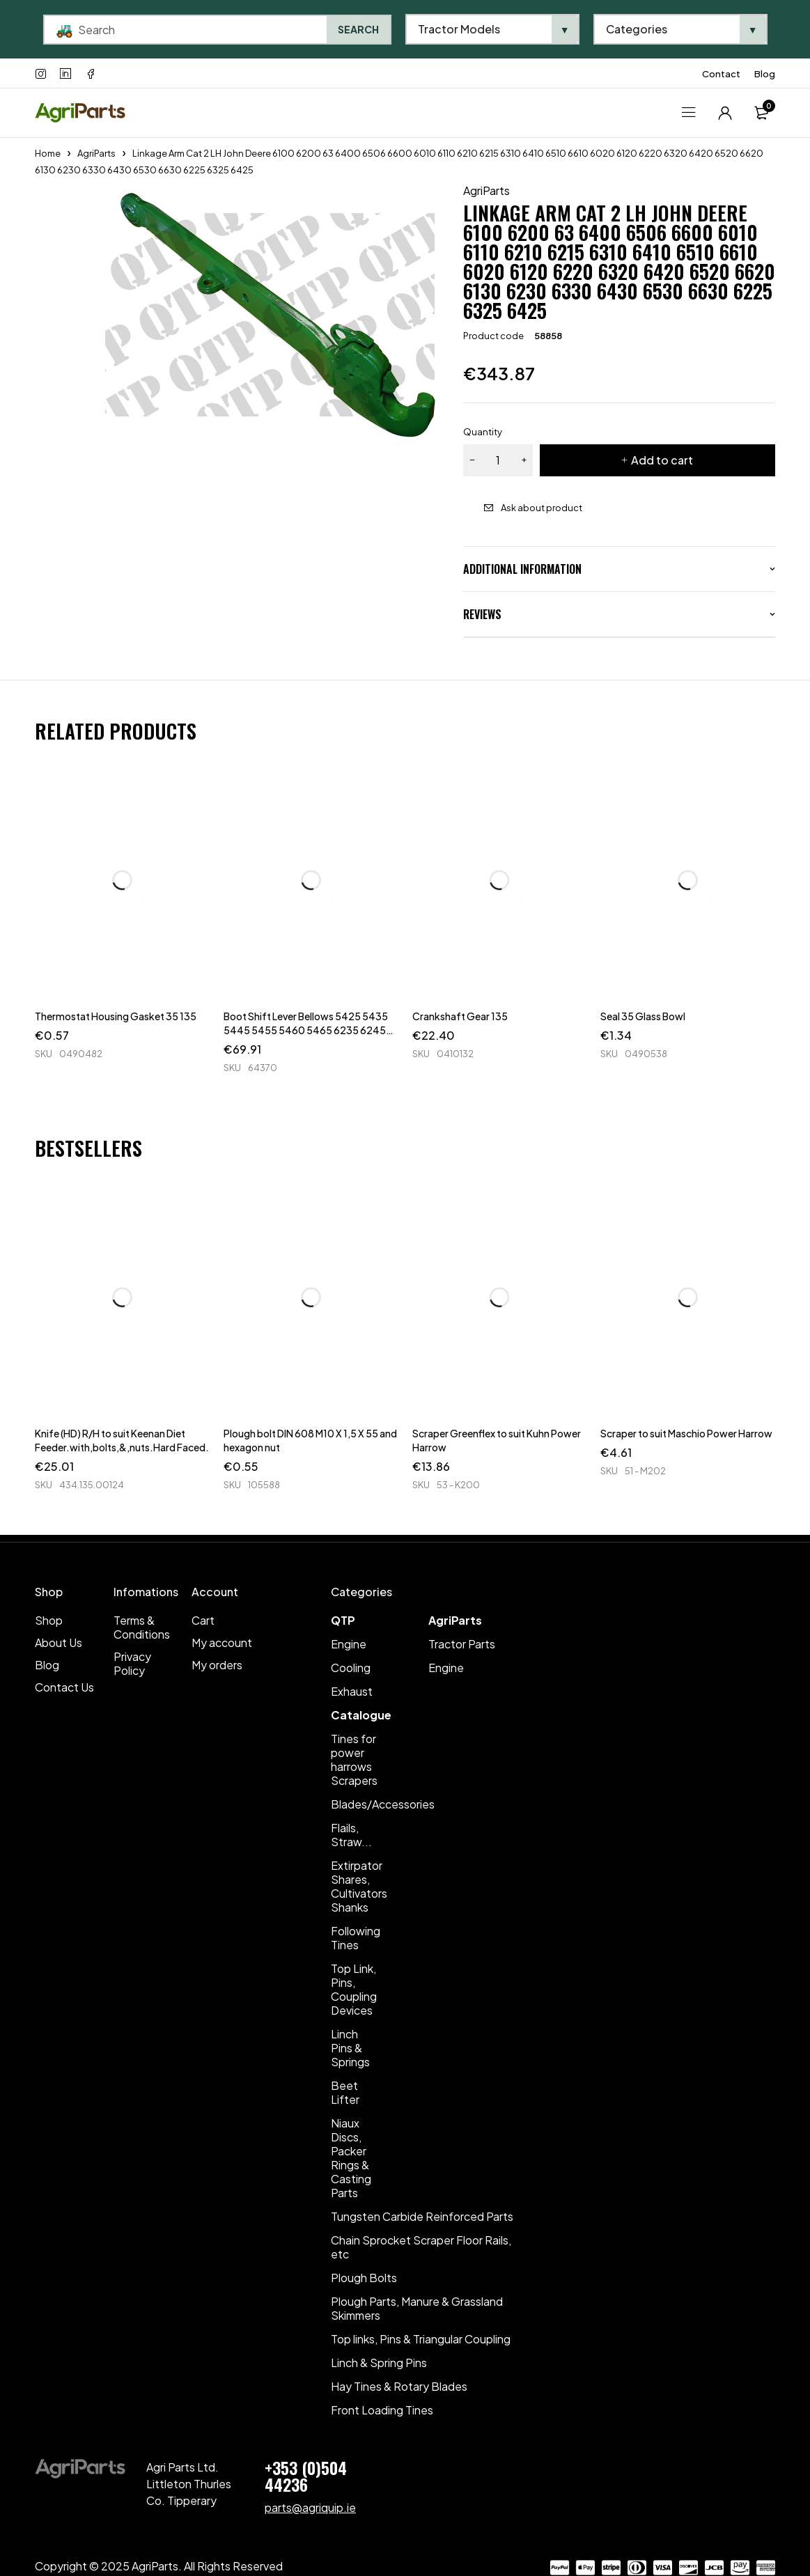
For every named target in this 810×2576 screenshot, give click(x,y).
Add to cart (662, 460)
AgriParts (96, 153)
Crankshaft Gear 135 (460, 1016)
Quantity (482, 431)
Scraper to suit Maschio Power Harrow (686, 1433)
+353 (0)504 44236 (306, 2476)
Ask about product (541, 507)
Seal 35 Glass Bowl (642, 1016)
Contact (721, 73)
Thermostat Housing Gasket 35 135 (115, 1016)
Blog (764, 73)
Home (48, 153)
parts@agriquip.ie (310, 2507)
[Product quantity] (498, 460)
